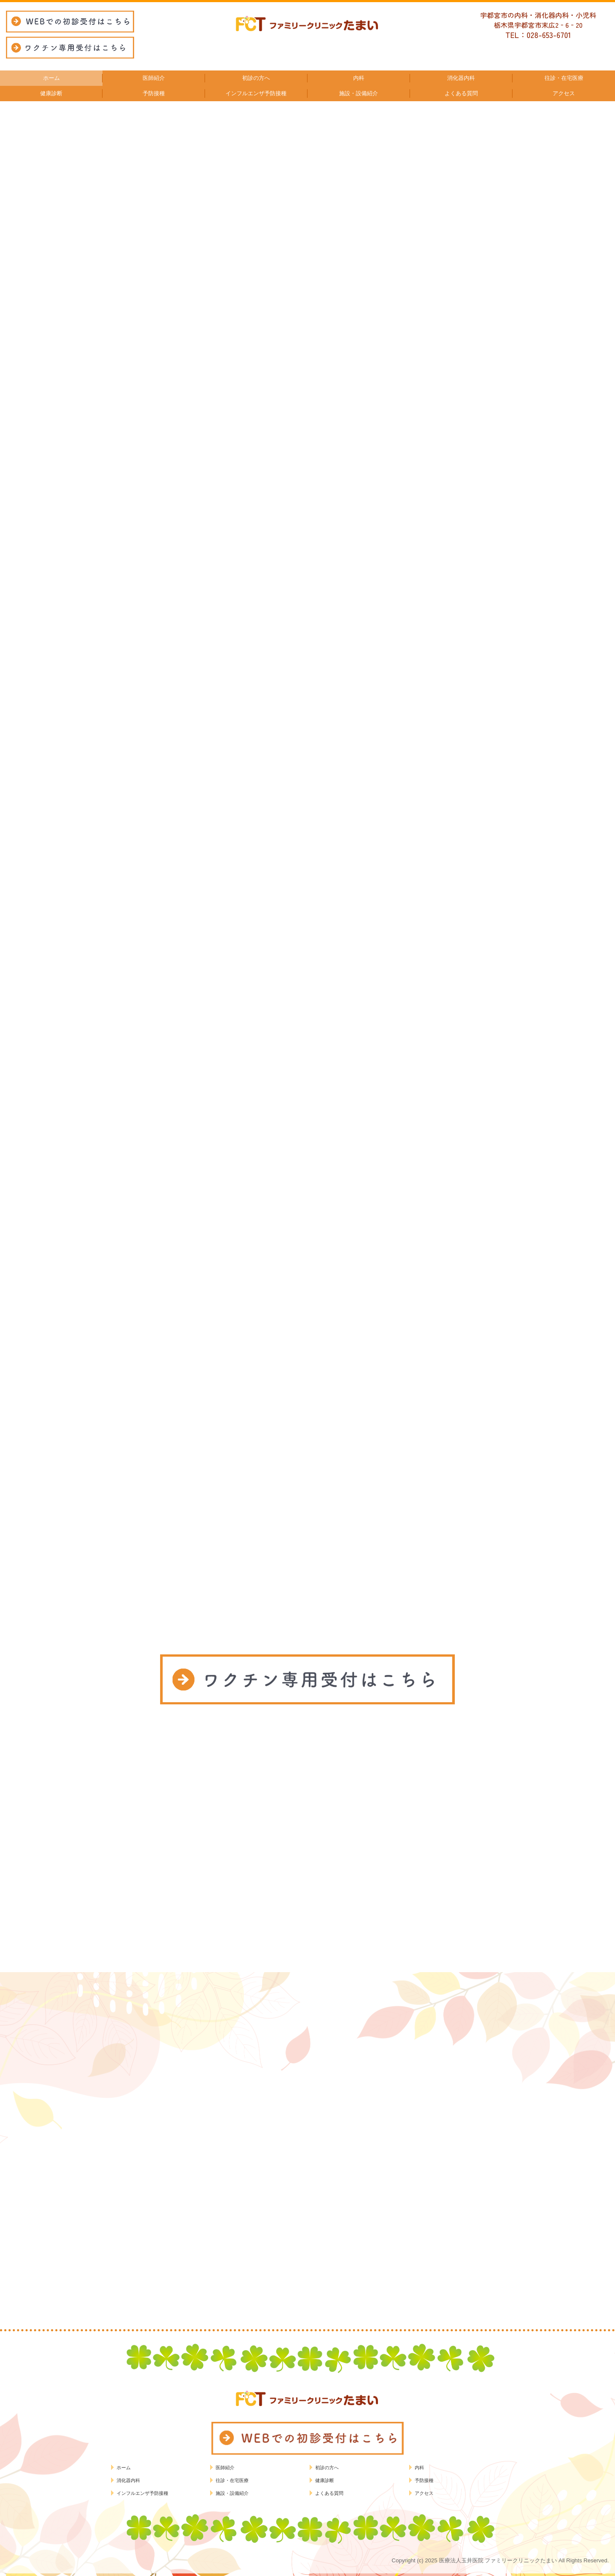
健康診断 (324, 2480)
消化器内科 (128, 2480)
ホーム (124, 2467)
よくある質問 (329, 2493)
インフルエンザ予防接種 (142, 2493)
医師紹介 (225, 2467)
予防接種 (424, 2480)
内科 (419, 2467)
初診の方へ (327, 2467)
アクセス (424, 2493)
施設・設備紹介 (232, 2493)
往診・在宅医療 (232, 2480)
